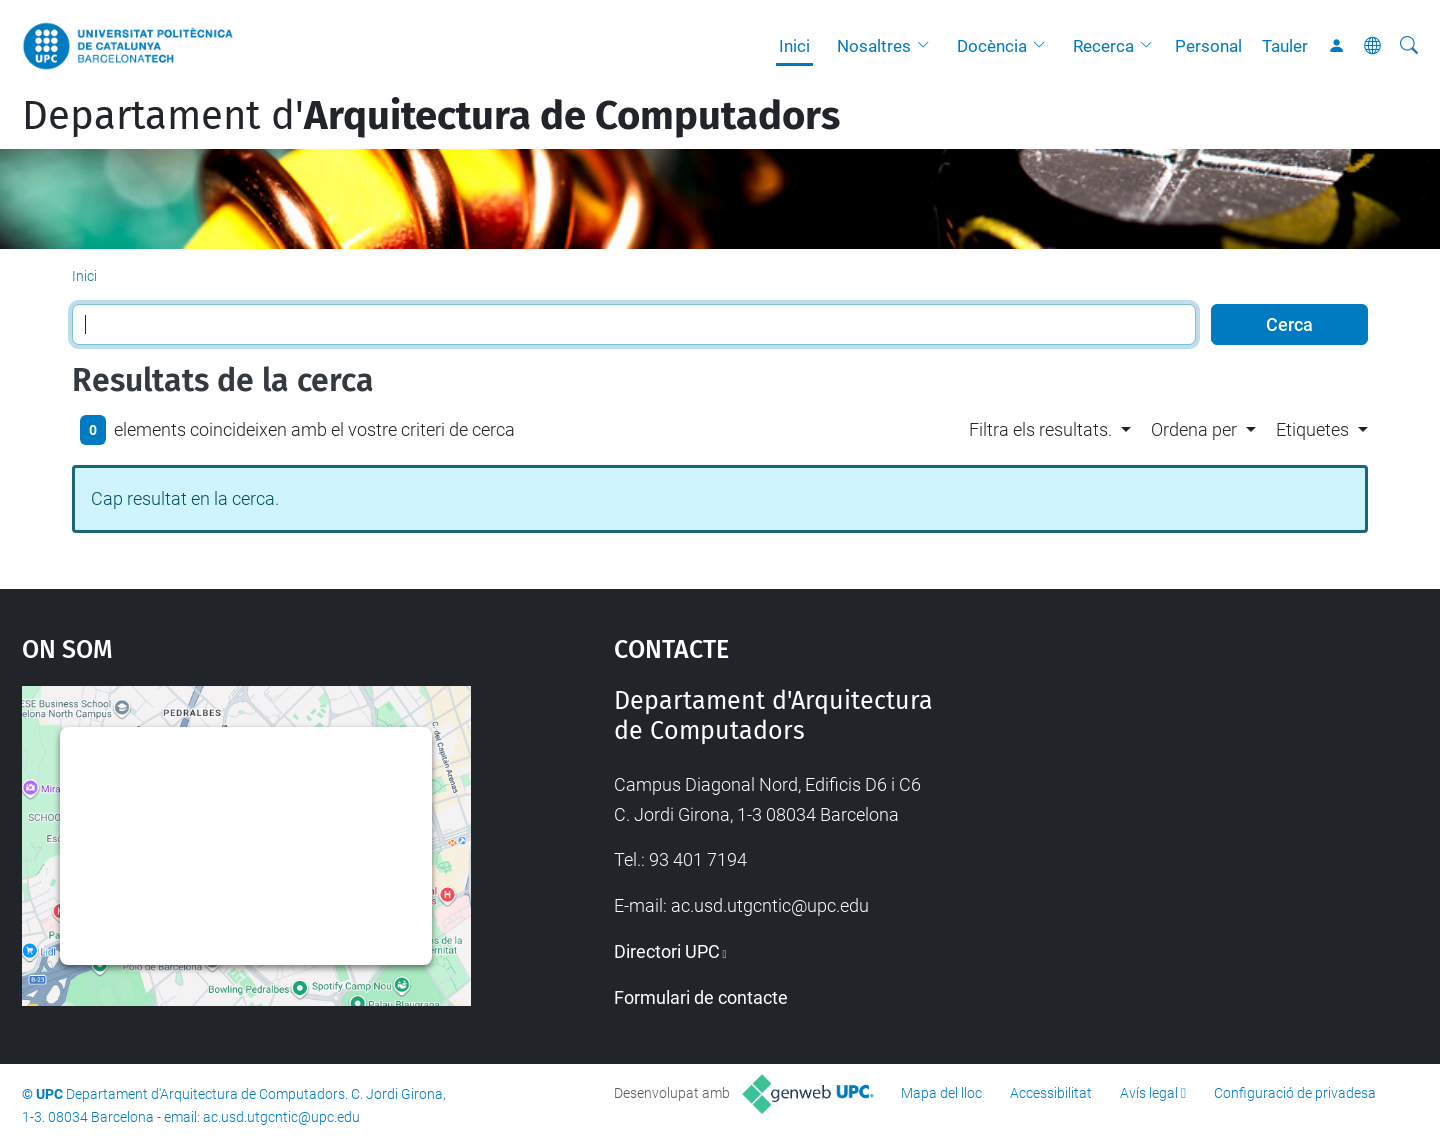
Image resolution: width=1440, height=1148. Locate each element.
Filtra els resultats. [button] (1040, 429)
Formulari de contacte (701, 997)
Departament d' (431, 116)
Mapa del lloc (941, 1093)
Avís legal (1149, 1093)
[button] (928, 46)
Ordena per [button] (1194, 429)
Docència (992, 46)
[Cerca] (1409, 46)
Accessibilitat (1051, 1093)
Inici (794, 46)
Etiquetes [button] (1312, 429)
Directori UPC (667, 951)
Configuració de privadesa (1295, 1093)
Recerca (1103, 46)
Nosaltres (874, 46)
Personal (1208, 46)
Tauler (1285, 46)
